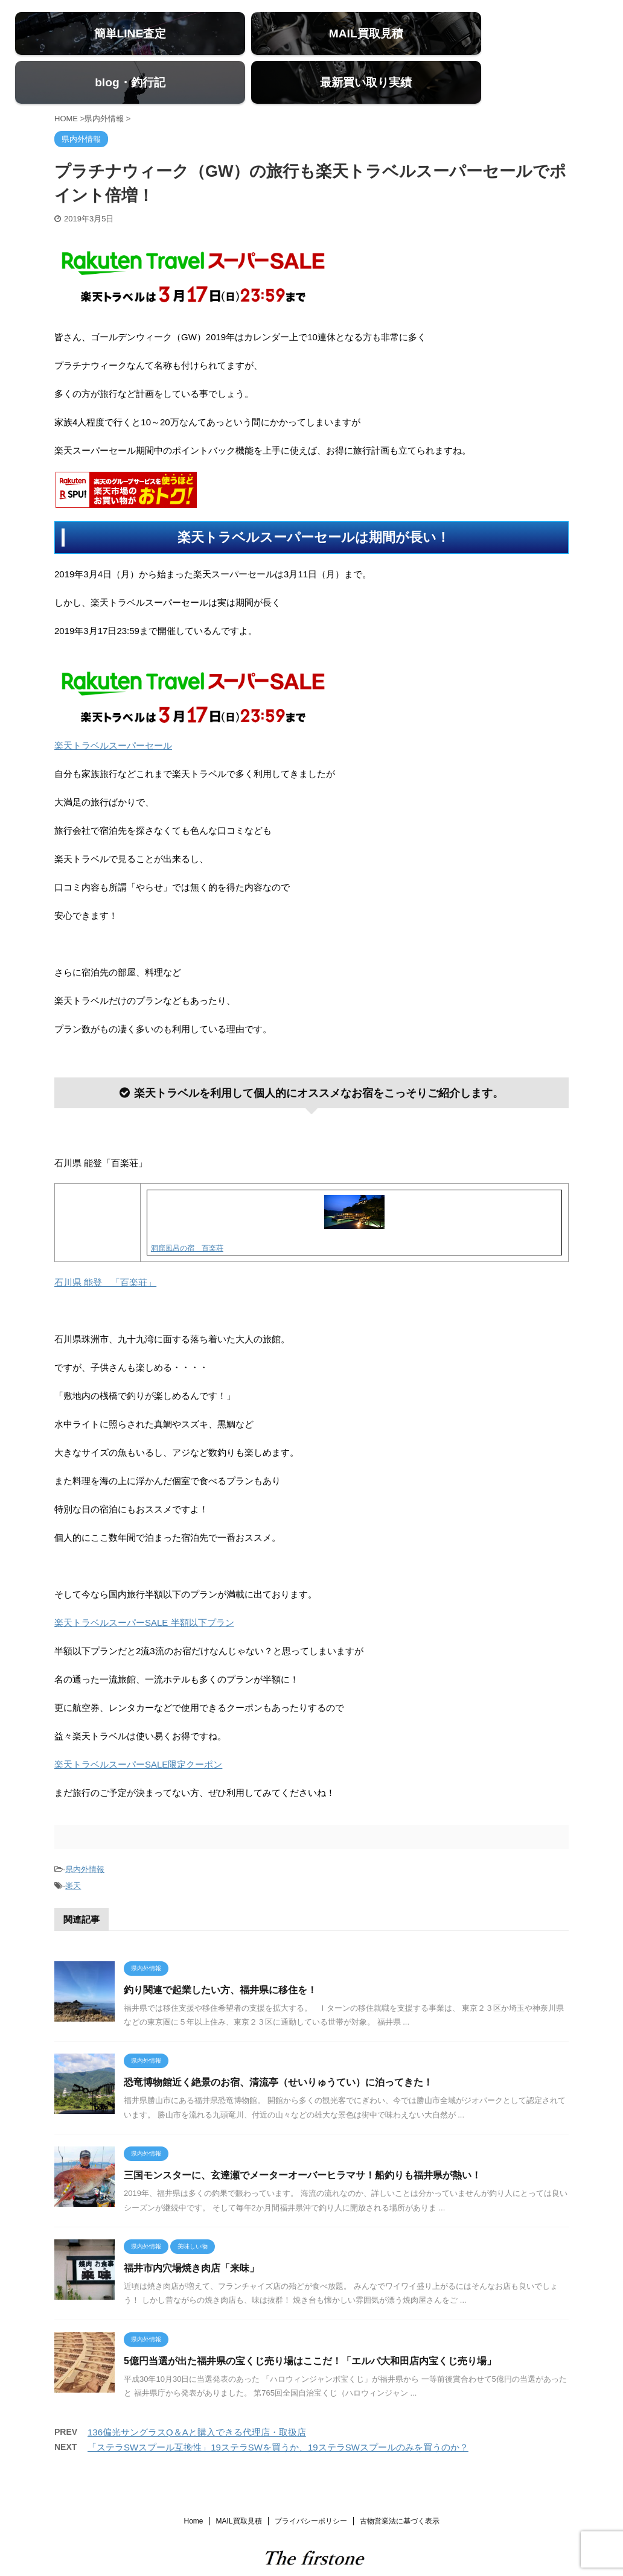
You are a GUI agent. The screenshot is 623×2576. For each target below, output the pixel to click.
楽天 (73, 1853)
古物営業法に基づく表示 (399, 2489)
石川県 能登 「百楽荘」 (105, 1250)
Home (193, 2489)
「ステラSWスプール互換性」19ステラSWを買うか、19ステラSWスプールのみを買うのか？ (278, 2415)
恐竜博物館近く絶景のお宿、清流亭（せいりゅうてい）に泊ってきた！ (278, 2051)
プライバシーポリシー (311, 2489)
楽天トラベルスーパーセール (113, 714)
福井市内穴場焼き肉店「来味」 (191, 2237)
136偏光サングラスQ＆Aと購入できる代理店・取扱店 (197, 2400)
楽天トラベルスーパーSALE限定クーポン (138, 1732)
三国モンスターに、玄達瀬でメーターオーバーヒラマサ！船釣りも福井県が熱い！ (302, 2144)
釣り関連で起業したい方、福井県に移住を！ (220, 1958)
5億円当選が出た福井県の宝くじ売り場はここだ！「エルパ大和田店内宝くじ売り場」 (310, 2329)
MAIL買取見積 (239, 2489)
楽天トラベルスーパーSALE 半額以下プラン (144, 1590)
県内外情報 (84, 1837)
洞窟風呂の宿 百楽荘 (187, 1217)
